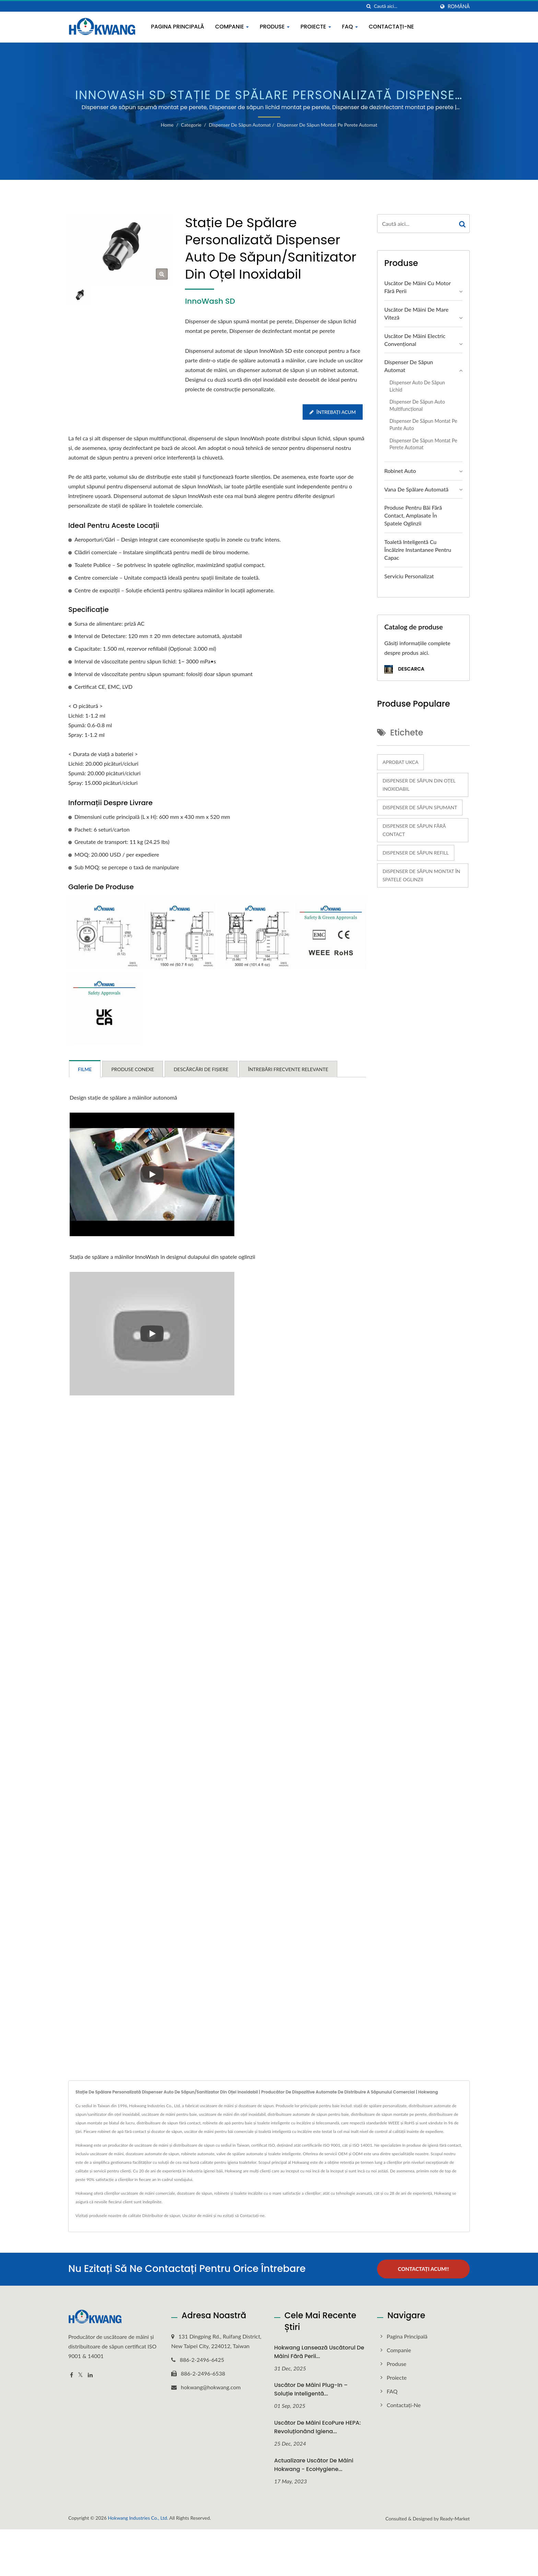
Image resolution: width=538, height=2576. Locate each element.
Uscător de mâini (197, 2215)
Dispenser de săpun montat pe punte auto (423, 424)
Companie (232, 27)
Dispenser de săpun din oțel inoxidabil (419, 785)
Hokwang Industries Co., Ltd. (138, 2517)
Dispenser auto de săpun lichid (417, 386)
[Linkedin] (90, 2375)
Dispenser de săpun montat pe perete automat (327, 125)
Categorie (191, 125)
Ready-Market (455, 2518)
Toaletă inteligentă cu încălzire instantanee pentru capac (417, 549)
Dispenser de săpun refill (416, 853)
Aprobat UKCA (400, 762)
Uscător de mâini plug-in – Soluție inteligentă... (311, 2389)
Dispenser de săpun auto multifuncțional (417, 405)
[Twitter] (80, 2375)
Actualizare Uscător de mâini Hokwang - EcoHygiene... (313, 2465)
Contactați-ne (391, 27)
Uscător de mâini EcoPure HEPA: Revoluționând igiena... (317, 2427)
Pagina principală (177, 27)
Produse (275, 27)
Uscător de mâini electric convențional (414, 340)
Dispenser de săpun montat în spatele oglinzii (421, 875)
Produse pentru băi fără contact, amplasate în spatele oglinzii (413, 515)
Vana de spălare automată (416, 489)
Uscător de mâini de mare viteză (416, 313)
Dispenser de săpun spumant (420, 807)
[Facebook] (71, 2375)
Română (459, 6)
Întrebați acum (332, 412)
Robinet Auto (400, 470)
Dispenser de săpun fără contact (414, 830)
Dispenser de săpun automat (240, 125)
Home (167, 125)
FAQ (350, 27)
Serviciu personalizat (409, 576)
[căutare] (369, 6)
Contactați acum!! (423, 2269)
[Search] (404, 6)
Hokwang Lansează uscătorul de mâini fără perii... (319, 2351)
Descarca (404, 669)
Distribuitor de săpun (161, 2215)
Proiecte (316, 27)
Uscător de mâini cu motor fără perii (417, 287)
